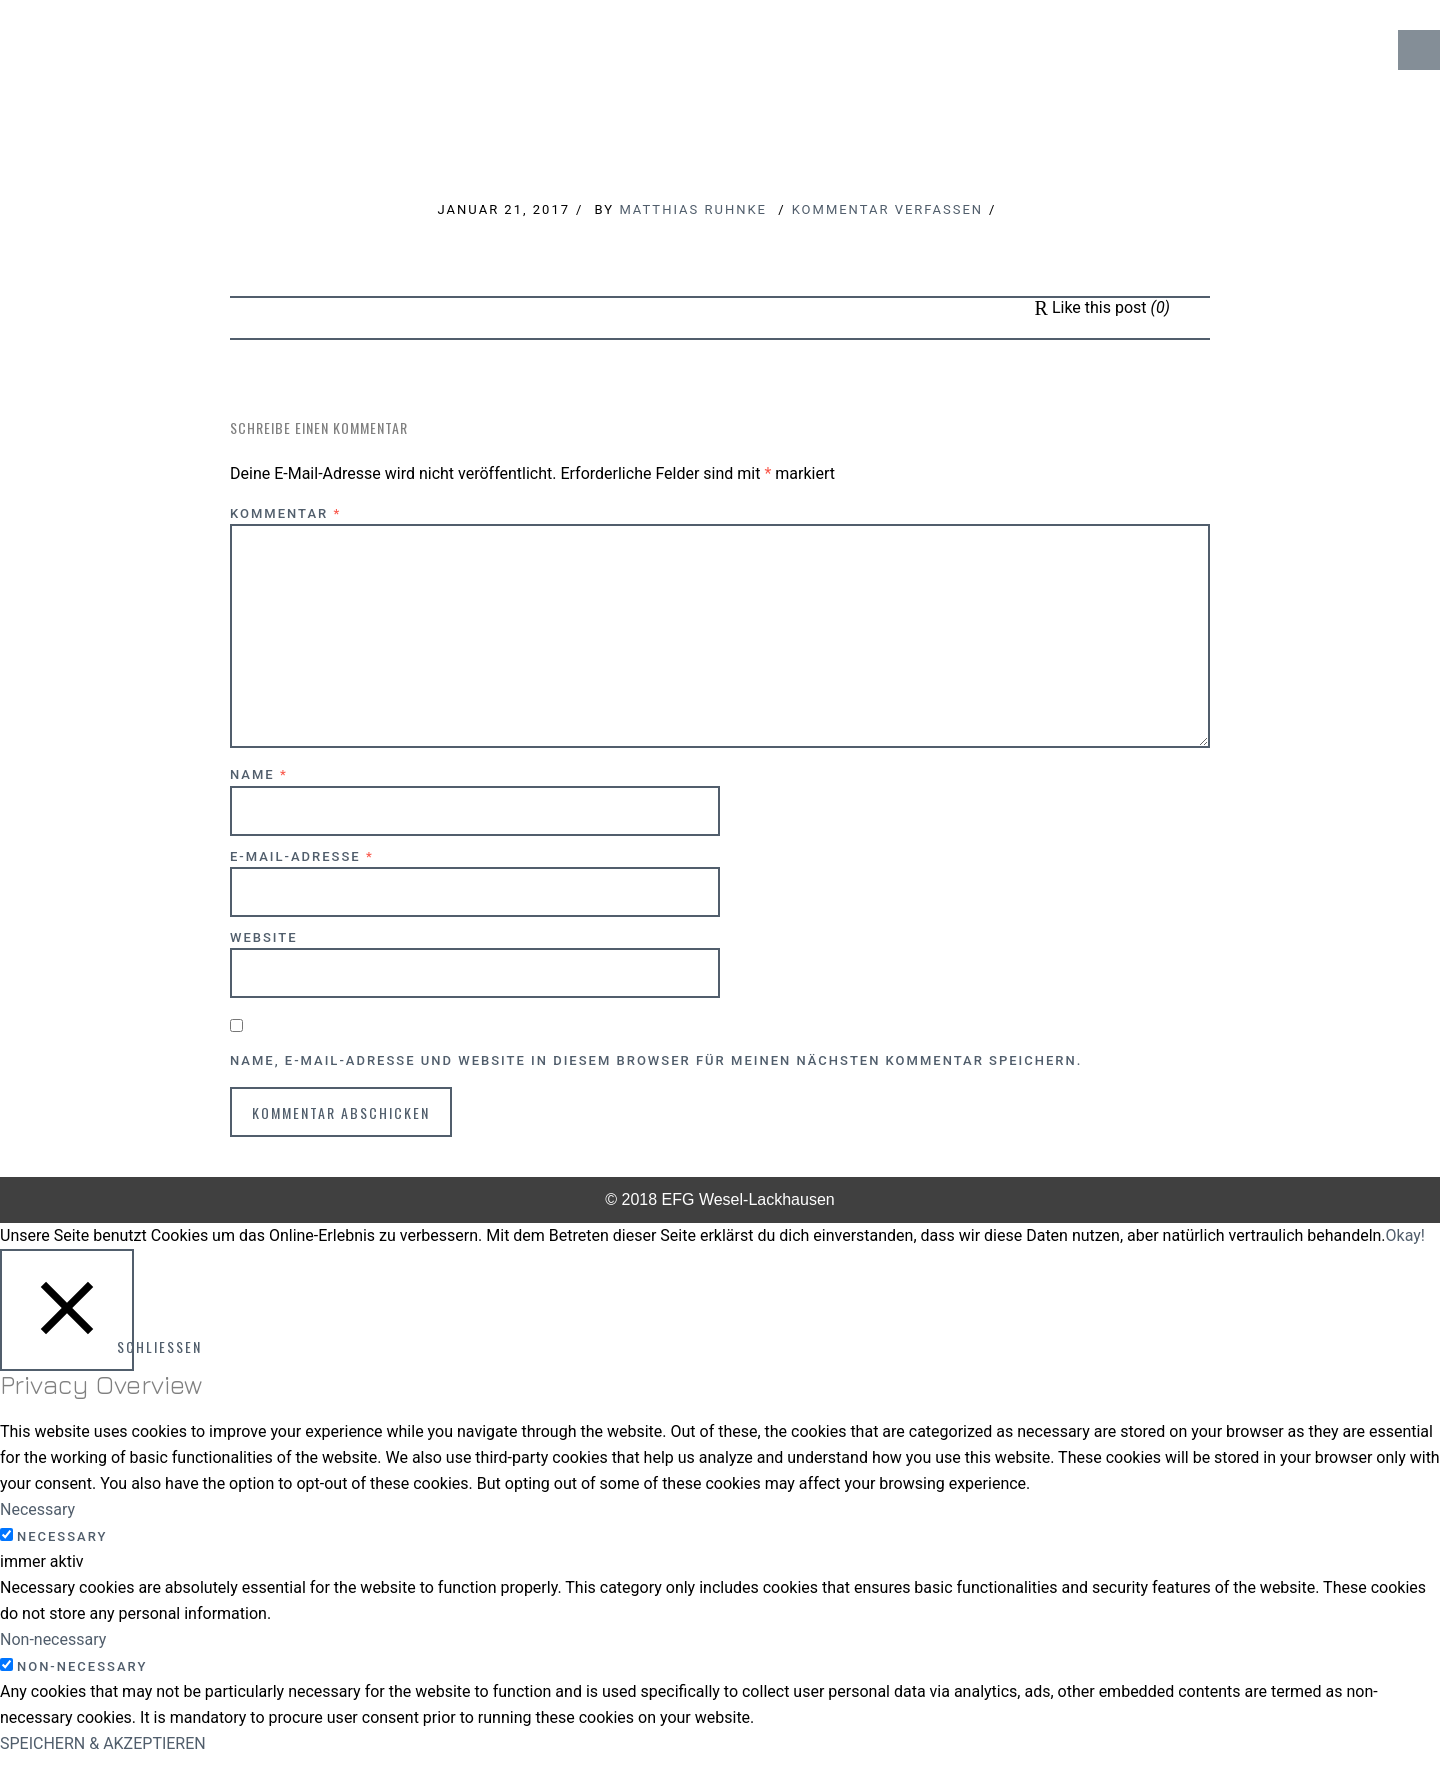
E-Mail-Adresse (302, 856)
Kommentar (285, 513)
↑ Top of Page (1364, 1712)
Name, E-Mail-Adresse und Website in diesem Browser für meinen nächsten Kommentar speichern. (656, 1060)
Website (264, 937)
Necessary (62, 1536)
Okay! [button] (1405, 1235)
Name (259, 774)
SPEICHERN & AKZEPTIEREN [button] (103, 1743)
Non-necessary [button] (53, 1639)
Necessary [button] (37, 1509)
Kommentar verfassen (887, 209)
